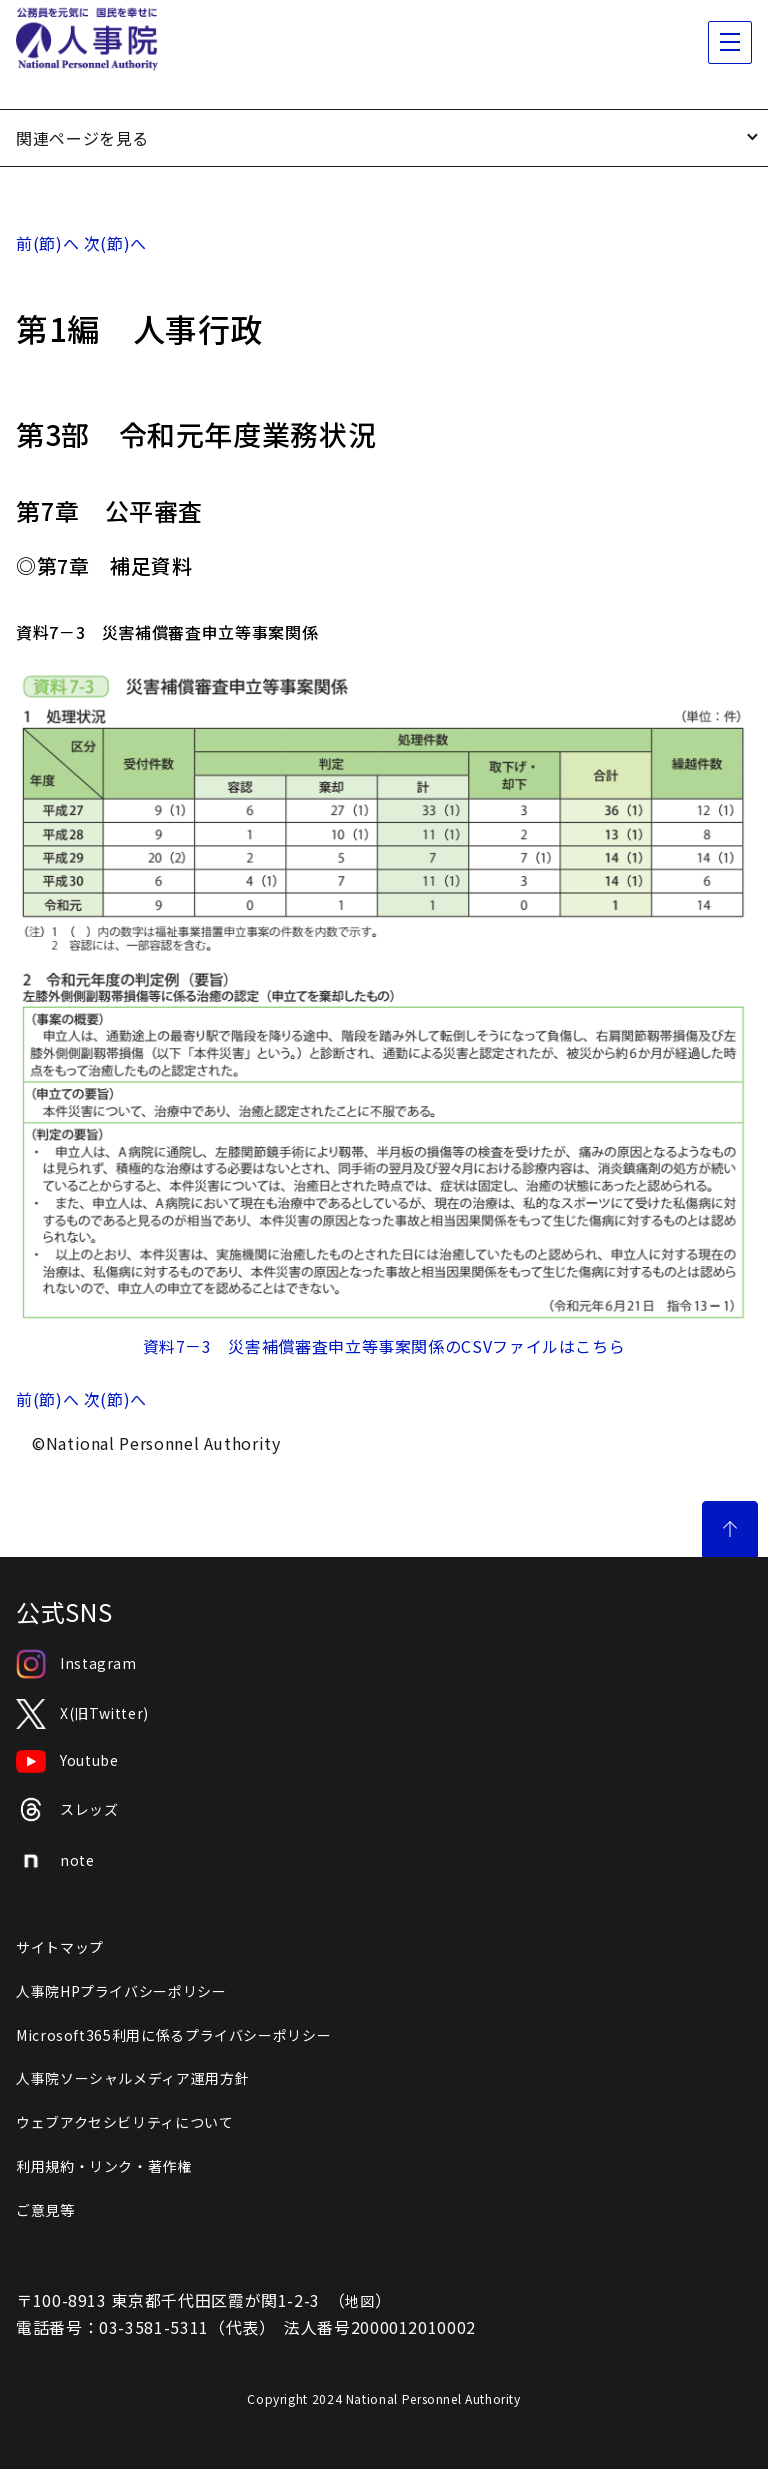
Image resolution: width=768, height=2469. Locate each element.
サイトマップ (60, 1947)
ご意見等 (45, 2210)
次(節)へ (115, 243)
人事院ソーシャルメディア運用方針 (132, 2078)
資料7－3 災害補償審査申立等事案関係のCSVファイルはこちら (384, 1346)
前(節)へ (47, 243)
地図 (359, 2301)
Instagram (76, 1664)
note (55, 1861)
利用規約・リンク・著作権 (104, 2166)
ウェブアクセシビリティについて (125, 2122)
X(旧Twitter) (82, 1714)
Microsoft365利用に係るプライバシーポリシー (173, 2035)
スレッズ (67, 1809)
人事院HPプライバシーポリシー (121, 1991)
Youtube (67, 1762)
